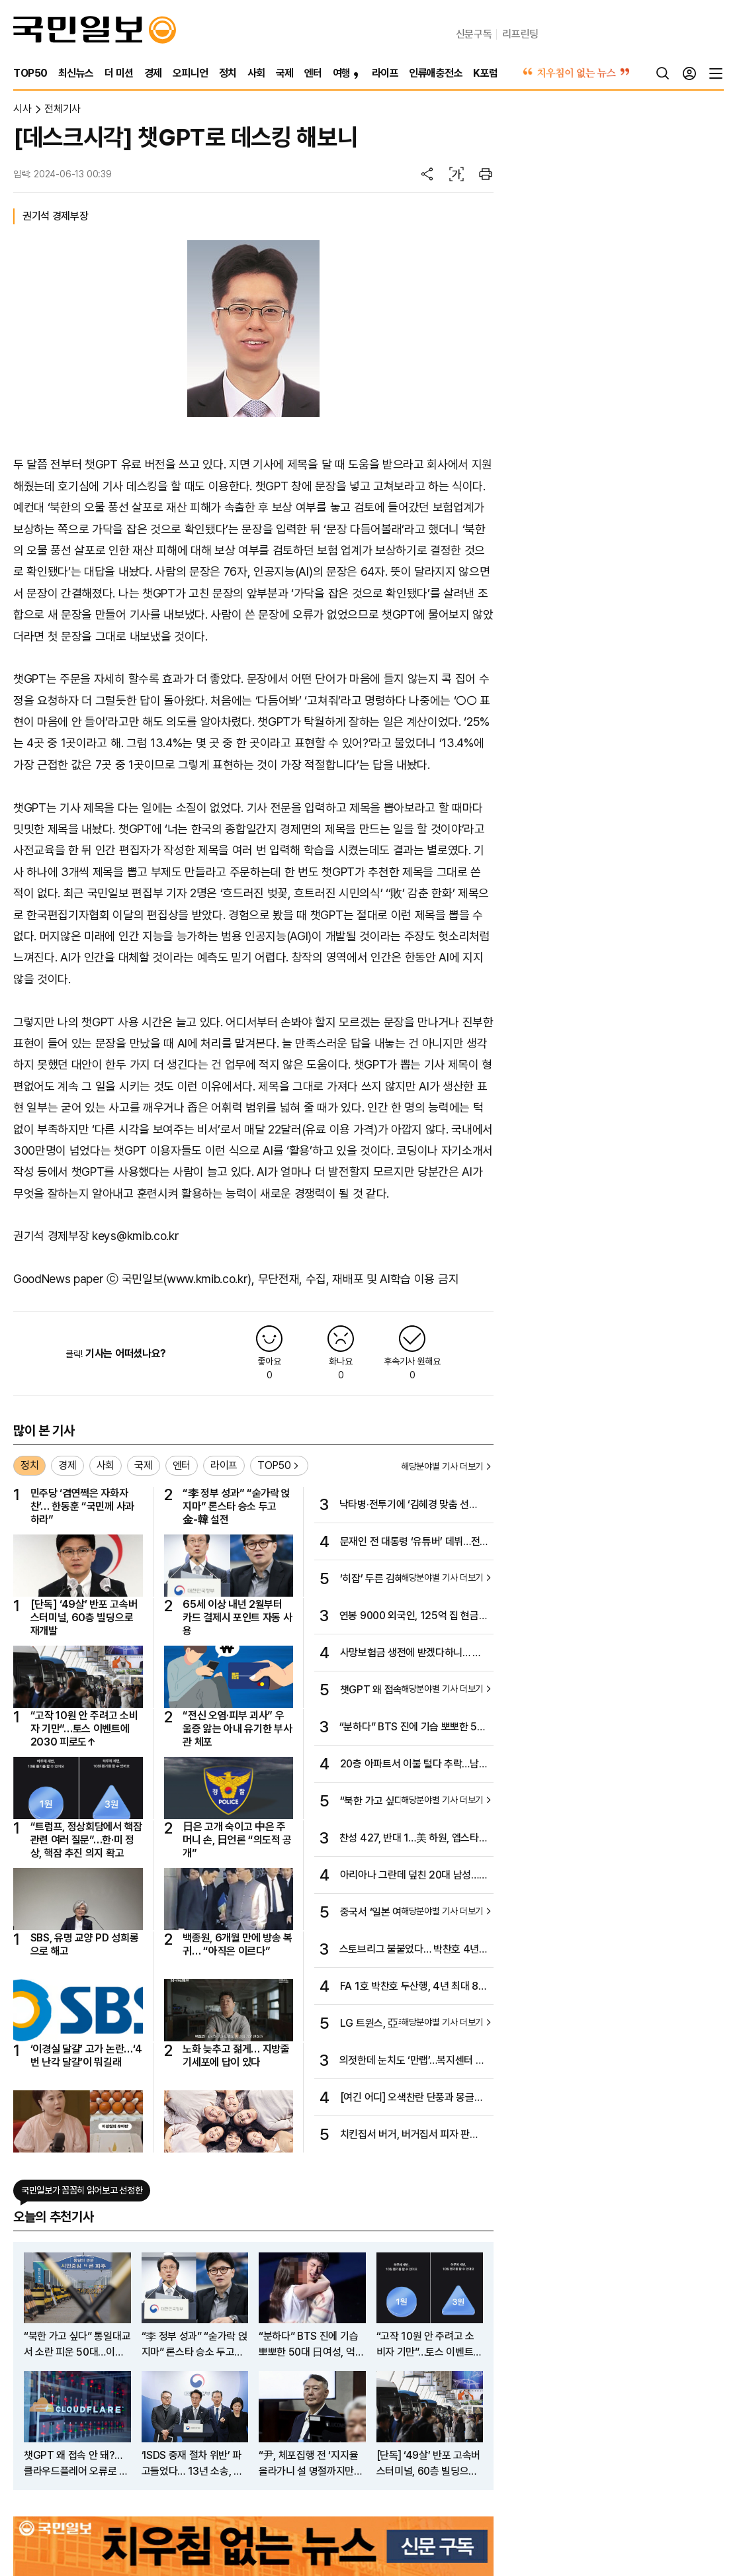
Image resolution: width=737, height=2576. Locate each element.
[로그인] (689, 73)
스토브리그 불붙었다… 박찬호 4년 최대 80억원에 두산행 (409, 1950)
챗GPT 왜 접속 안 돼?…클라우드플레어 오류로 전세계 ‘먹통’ (76, 2464)
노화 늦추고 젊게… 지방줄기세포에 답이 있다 (236, 2055)
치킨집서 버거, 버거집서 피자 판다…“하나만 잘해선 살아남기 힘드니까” (413, 2135)
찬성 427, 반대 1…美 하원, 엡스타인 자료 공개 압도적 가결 (413, 1839)
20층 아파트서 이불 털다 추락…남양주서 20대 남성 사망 (414, 1764)
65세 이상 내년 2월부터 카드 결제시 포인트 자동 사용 (237, 1618)
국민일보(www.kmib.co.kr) (187, 1279)
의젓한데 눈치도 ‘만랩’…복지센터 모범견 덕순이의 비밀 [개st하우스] (412, 2061)
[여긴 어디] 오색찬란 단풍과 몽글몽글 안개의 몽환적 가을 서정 (412, 2098)
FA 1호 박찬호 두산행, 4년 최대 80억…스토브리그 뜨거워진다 (412, 1987)
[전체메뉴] (716, 73)
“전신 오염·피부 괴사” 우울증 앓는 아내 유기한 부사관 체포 (237, 1729)
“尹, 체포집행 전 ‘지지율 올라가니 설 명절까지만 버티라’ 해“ (308, 2464)
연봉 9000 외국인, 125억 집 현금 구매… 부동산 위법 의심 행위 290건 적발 (413, 1616)
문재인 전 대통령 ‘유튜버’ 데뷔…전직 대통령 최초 (410, 1542)
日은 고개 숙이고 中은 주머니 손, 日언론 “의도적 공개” (237, 1840)
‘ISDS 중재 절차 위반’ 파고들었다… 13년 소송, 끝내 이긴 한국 (192, 2464)
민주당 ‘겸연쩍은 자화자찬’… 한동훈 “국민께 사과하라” (82, 1507)
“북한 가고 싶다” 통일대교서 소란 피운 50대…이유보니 (77, 2345)
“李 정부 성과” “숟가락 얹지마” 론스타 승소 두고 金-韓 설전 (236, 1507)
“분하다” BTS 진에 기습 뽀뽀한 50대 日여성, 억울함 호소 (411, 1727)
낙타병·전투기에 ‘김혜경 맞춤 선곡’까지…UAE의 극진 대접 (404, 1505)
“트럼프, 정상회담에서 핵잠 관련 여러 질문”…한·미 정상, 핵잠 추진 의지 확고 (86, 1840)
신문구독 (474, 34)
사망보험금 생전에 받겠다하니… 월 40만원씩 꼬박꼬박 (411, 1653)
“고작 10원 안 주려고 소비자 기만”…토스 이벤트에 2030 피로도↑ (84, 1729)
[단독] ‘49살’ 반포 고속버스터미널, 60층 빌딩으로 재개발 (84, 1618)
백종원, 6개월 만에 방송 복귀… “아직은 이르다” (237, 1944)
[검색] (663, 73)
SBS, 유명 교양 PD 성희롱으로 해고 (84, 1944)
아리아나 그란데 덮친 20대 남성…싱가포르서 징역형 (414, 1876)
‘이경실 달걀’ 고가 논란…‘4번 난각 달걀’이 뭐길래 (86, 2055)
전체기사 (62, 109)
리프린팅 (520, 34)
